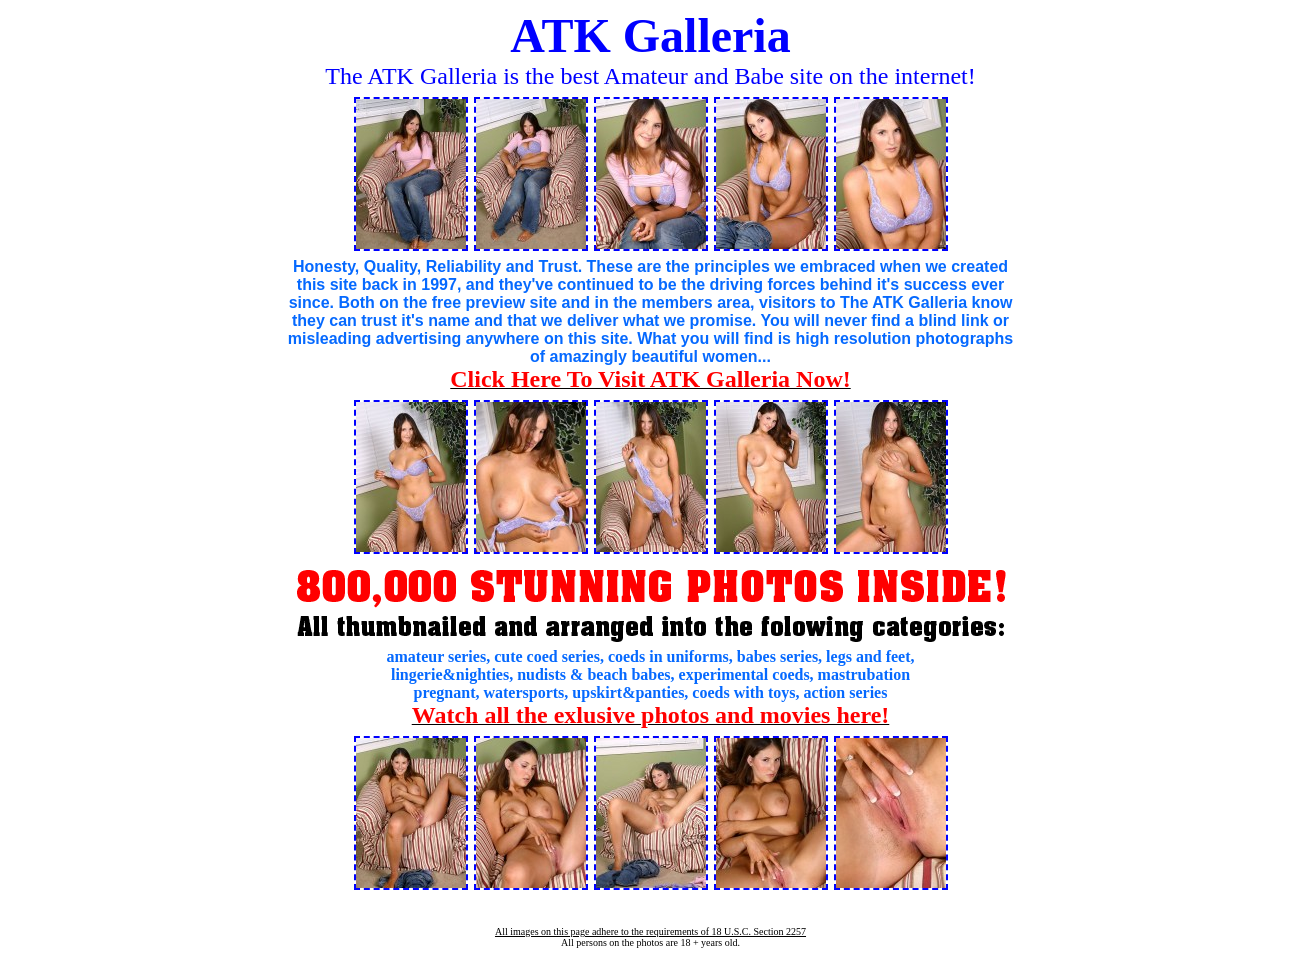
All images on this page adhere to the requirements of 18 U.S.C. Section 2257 (650, 931)
